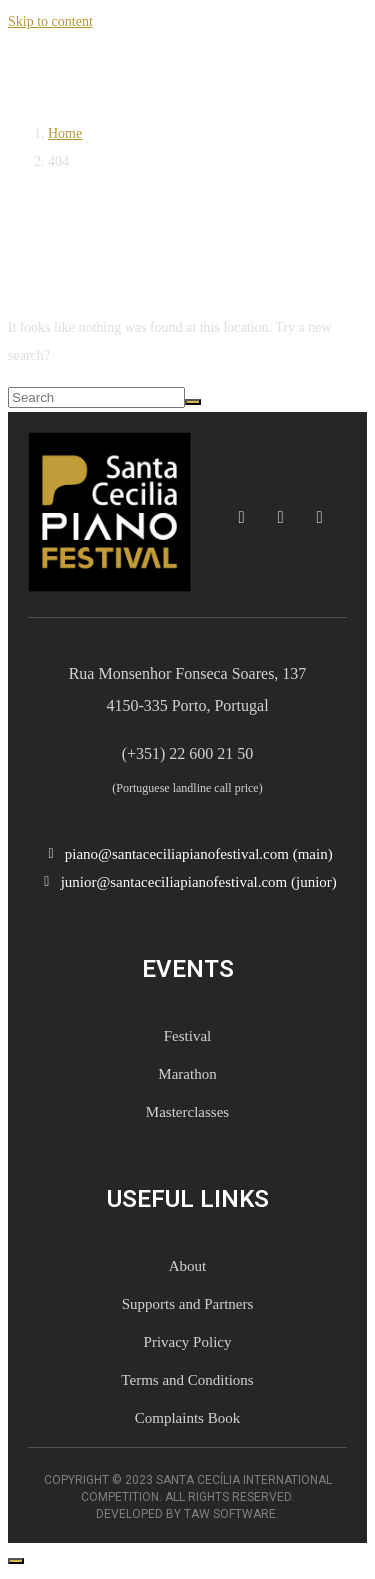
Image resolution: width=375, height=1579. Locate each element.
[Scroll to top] (16, 1561)
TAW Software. (231, 1514)
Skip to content (50, 21)
